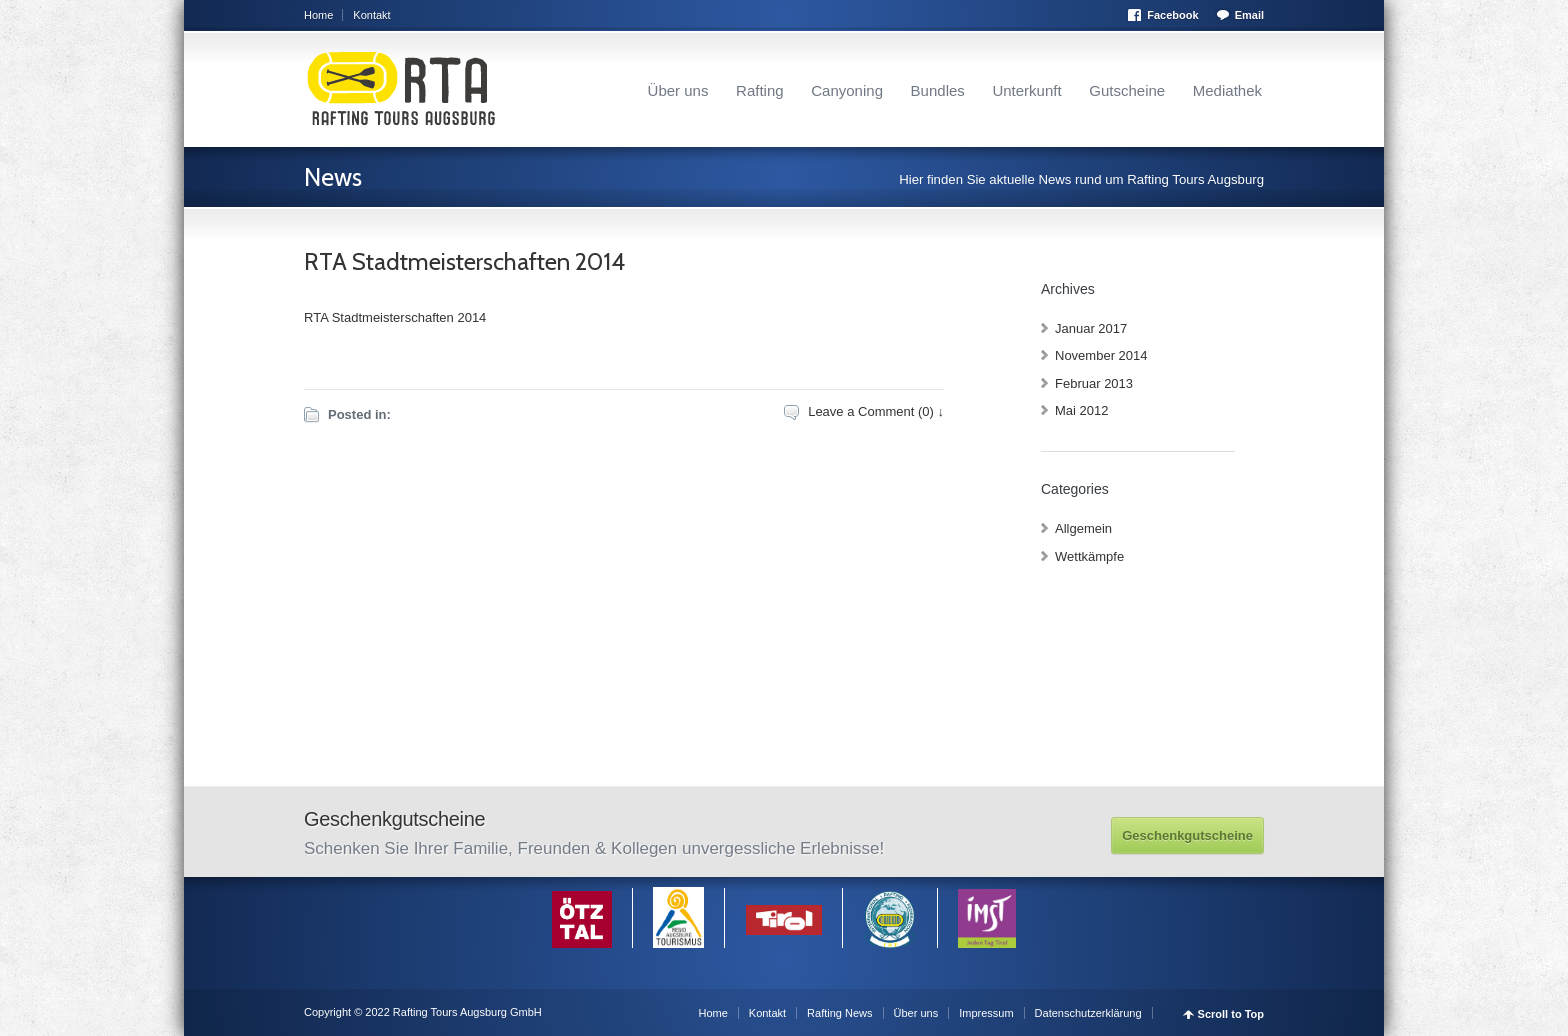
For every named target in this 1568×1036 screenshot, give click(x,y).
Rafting (760, 90)
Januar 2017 (1091, 328)
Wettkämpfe (1089, 556)
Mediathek (1227, 90)
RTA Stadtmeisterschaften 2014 (464, 261)
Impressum (986, 1013)
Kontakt (371, 15)
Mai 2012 (1081, 410)
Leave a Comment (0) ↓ (876, 411)
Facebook (1172, 15)
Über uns (678, 90)
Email (1249, 15)
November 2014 (1101, 355)
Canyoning (847, 90)
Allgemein (1083, 528)
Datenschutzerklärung (1088, 1013)
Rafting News (839, 1013)
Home (318, 15)
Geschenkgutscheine (1187, 835)
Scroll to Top (1231, 1014)
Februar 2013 (1094, 383)
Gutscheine (1127, 90)
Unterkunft (1026, 90)
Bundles (938, 90)
